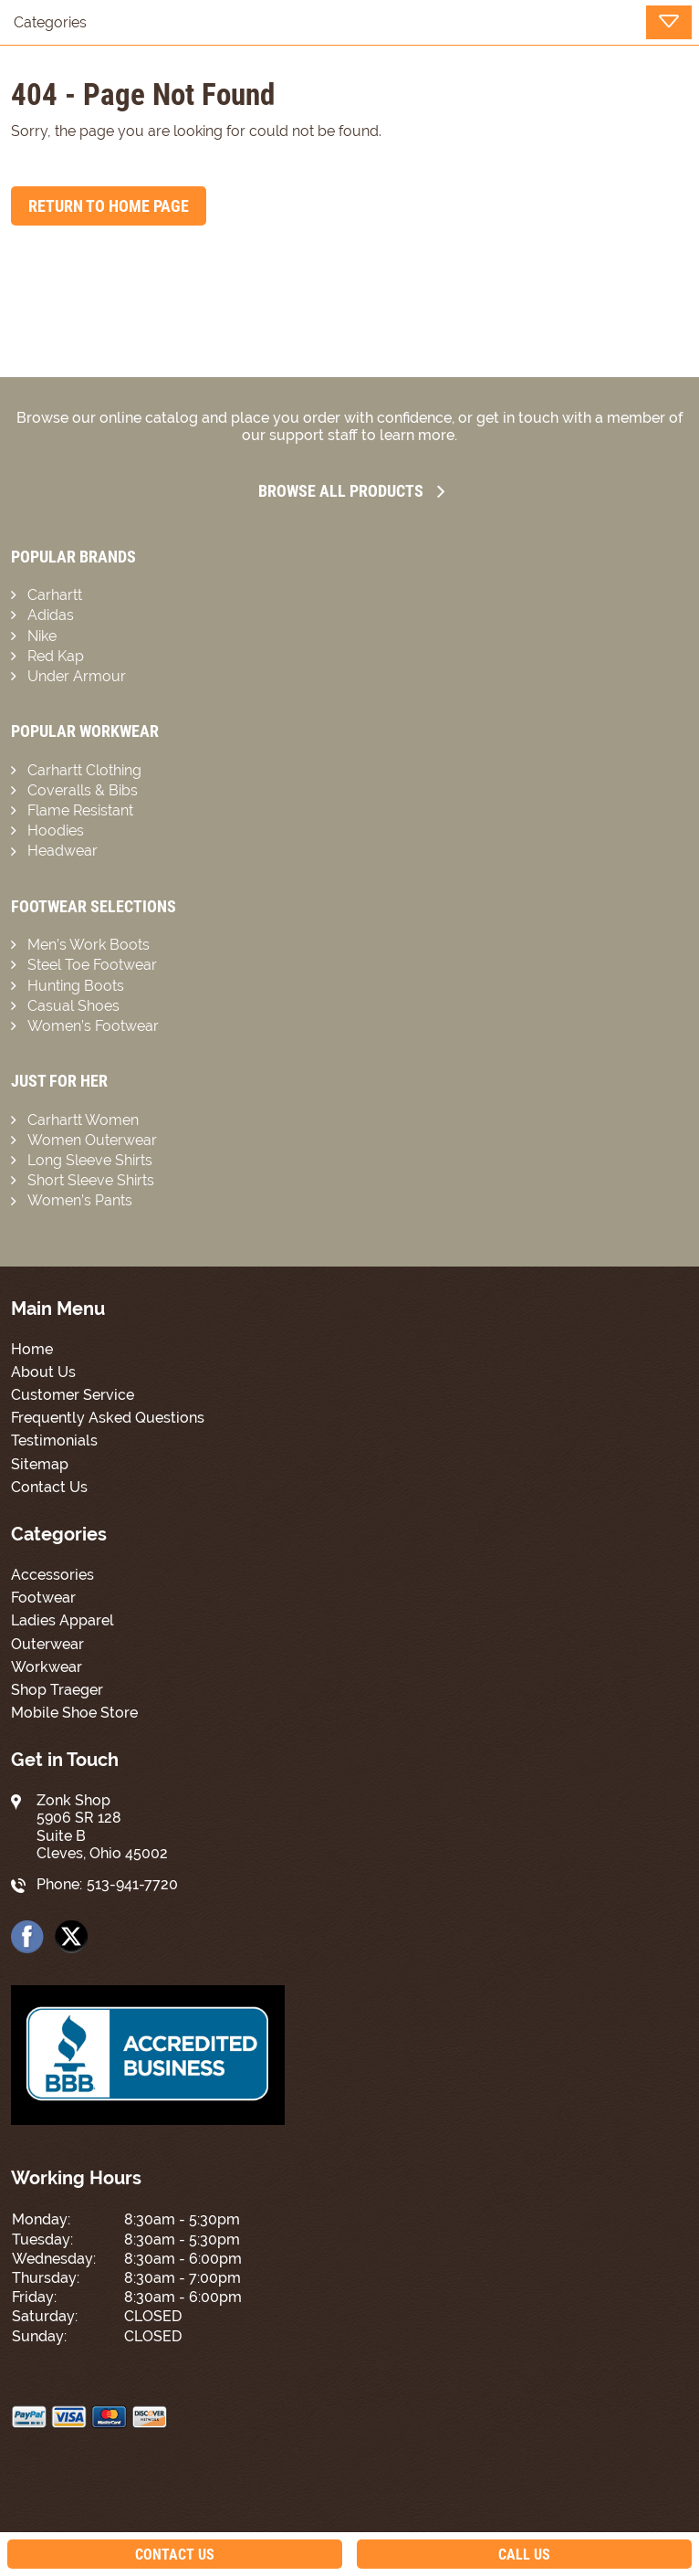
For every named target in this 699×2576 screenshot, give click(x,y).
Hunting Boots (75, 985)
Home (32, 1349)
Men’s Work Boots (88, 944)
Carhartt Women (83, 1120)
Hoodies (55, 830)
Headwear (62, 850)
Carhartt (54, 595)
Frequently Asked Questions (107, 1417)
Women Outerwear (92, 1140)
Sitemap (39, 1464)
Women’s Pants (79, 1200)
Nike (42, 636)
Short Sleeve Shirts (90, 1180)
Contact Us (49, 1487)
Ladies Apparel (62, 1620)
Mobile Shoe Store (74, 1712)
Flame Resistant (80, 810)
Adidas (50, 615)
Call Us (524, 2554)
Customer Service (72, 1395)
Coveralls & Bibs (82, 790)
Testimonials (54, 1440)
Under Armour (76, 676)
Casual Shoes (73, 1006)
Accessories (52, 1574)
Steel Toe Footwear (92, 964)
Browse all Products (351, 490)
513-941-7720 (132, 1884)
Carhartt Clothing (84, 770)
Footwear (43, 1597)
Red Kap (55, 656)
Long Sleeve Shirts (89, 1160)
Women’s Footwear (93, 1026)
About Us (43, 1372)
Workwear (46, 1667)
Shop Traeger (57, 1689)
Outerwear (47, 1644)
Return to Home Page (108, 206)
